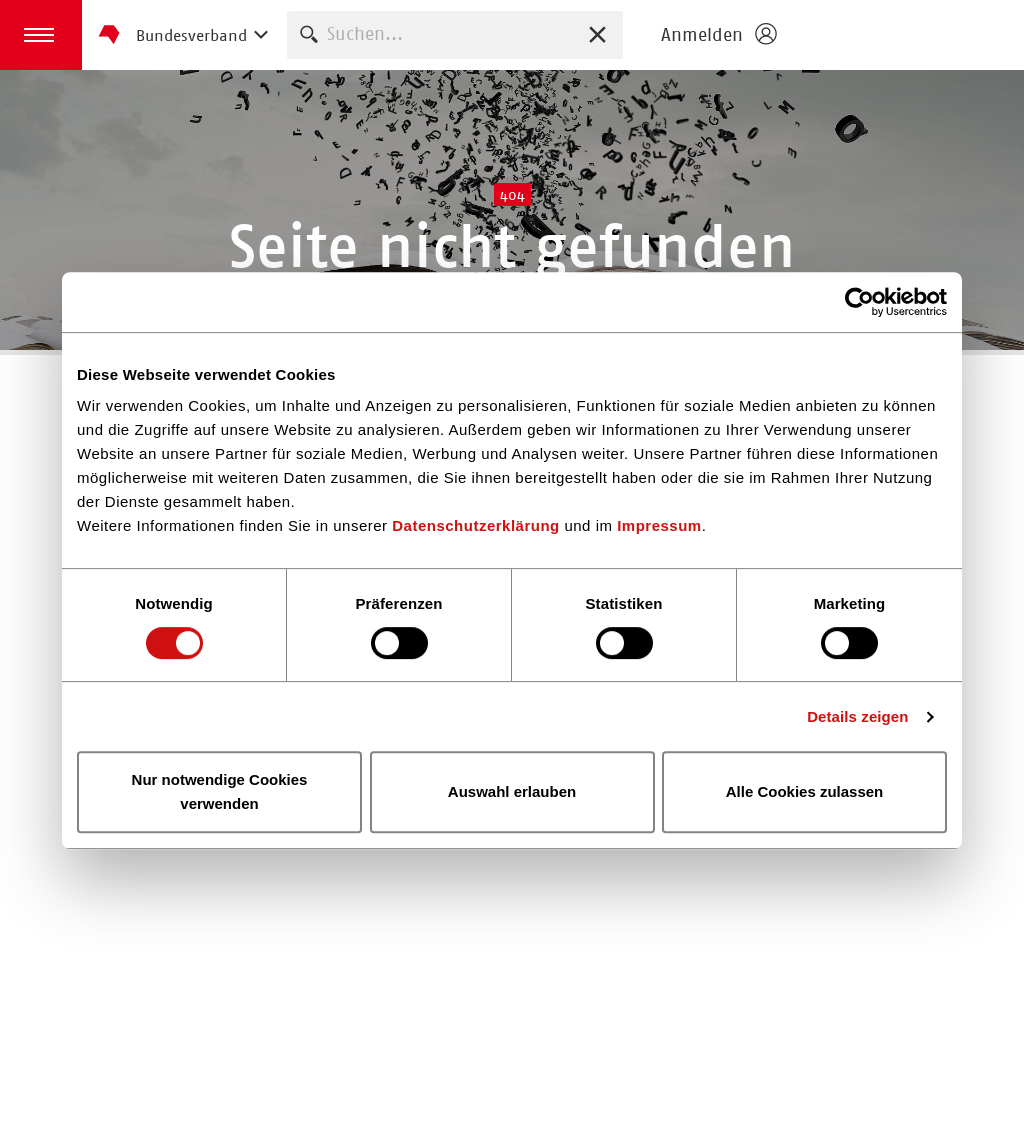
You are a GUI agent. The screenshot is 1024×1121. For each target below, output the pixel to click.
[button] (41, 35)
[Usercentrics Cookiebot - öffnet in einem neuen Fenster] (859, 302)
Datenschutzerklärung (476, 525)
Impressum (659, 525)
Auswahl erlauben (512, 791)
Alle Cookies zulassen (805, 791)
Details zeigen (857, 716)
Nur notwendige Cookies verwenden (220, 791)
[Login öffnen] (718, 35)
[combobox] (455, 34)
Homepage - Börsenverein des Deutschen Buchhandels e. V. (906, 35)
